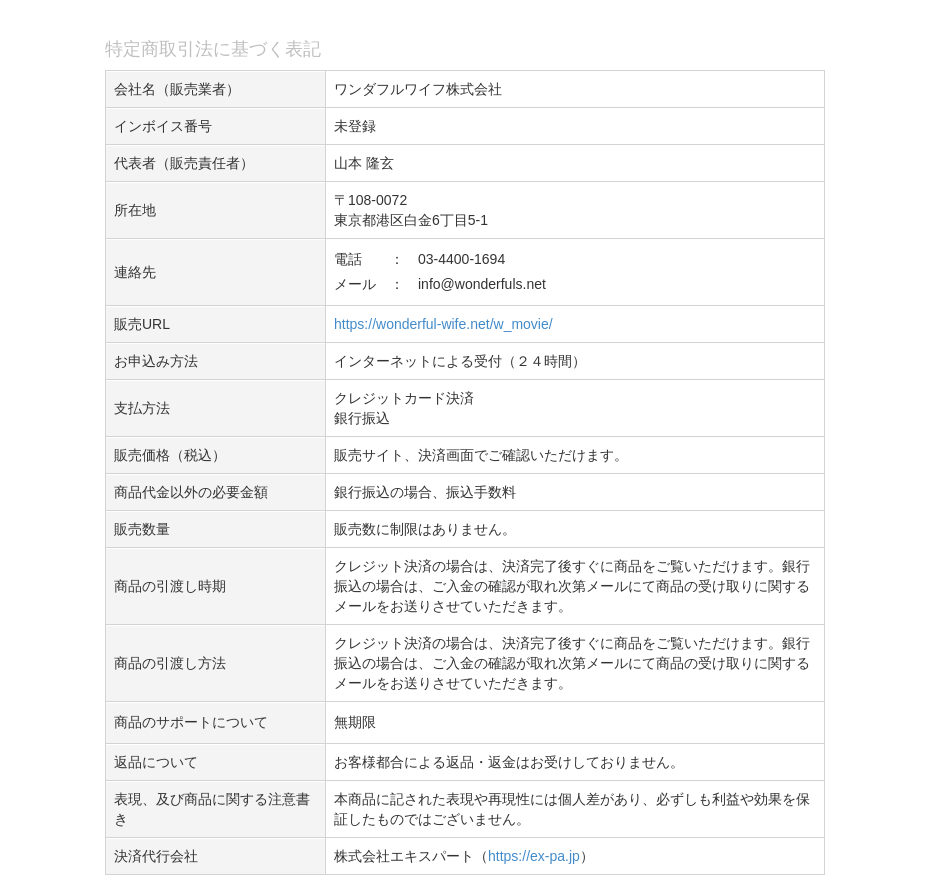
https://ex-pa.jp (534, 856)
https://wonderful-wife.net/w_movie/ (443, 324)
